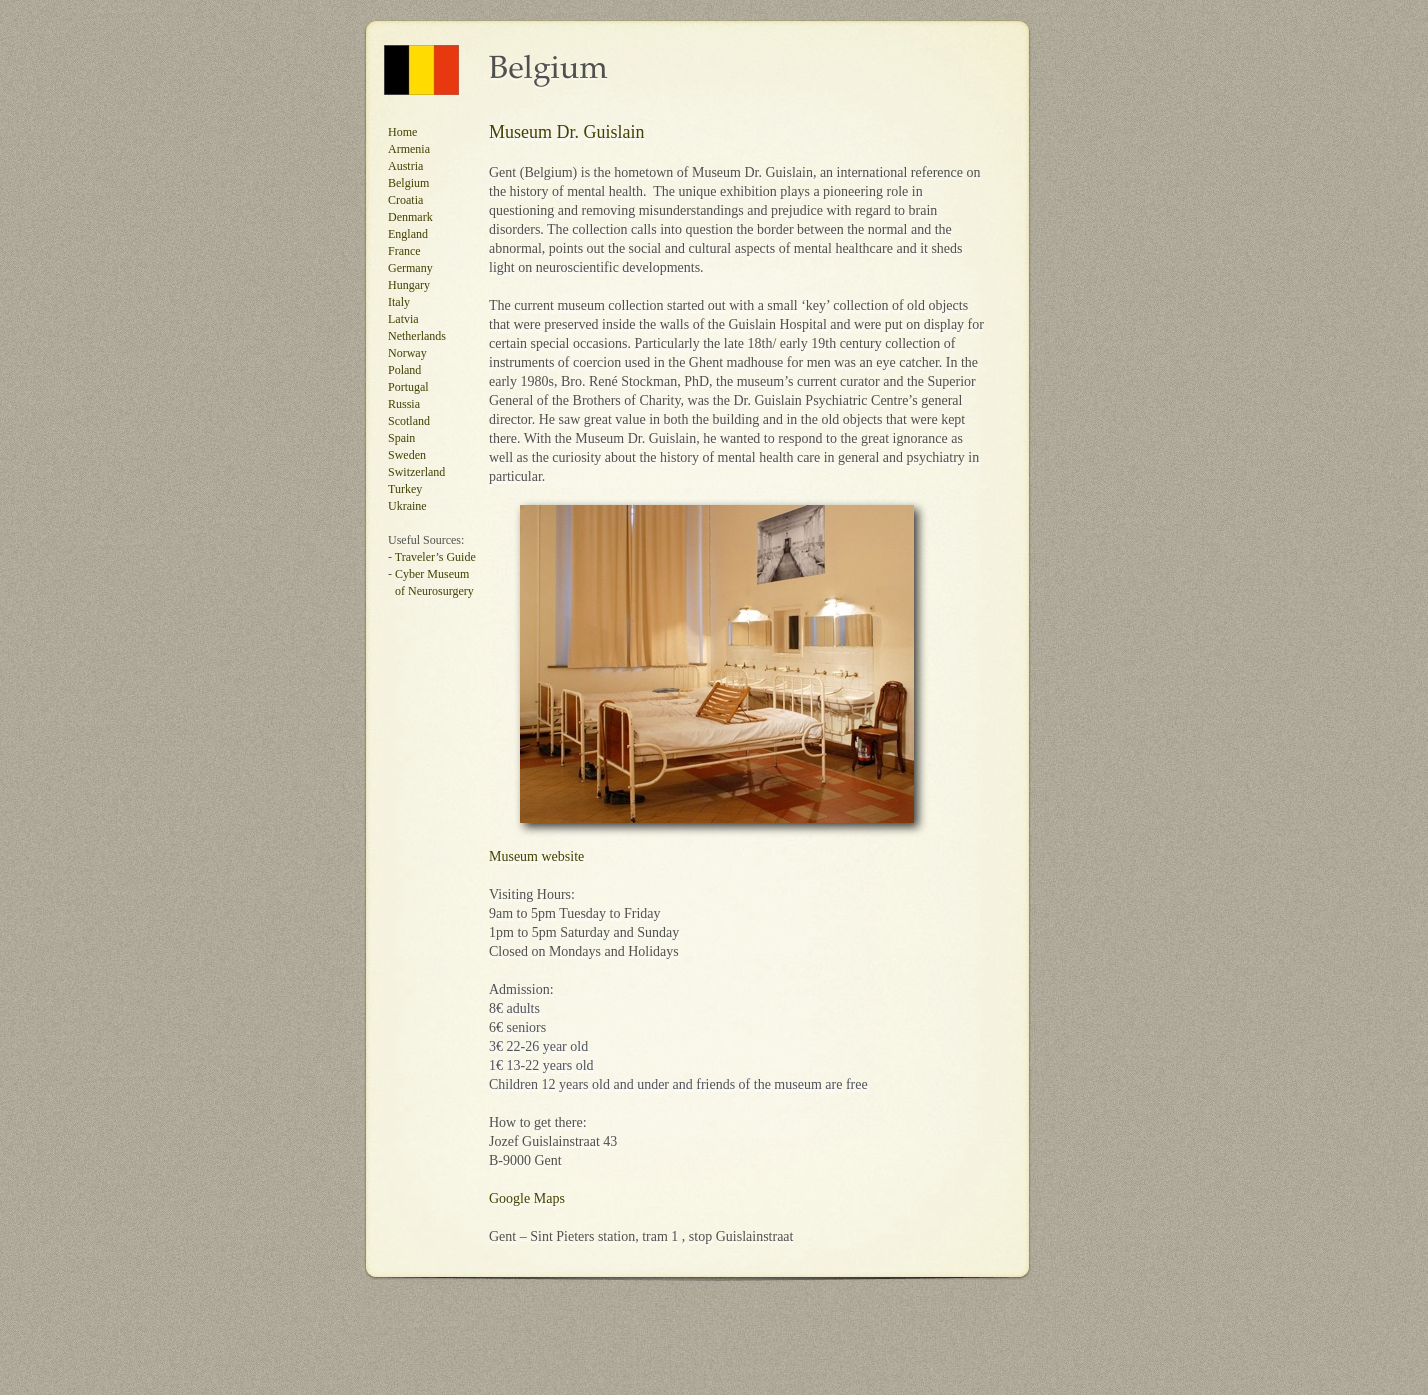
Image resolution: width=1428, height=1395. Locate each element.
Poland (404, 370)
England (408, 234)
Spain (401, 438)
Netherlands (417, 336)
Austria (405, 166)
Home (402, 132)
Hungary (409, 285)
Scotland (409, 421)
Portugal (408, 387)
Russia (404, 404)
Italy (399, 302)
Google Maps (527, 1198)
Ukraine (407, 506)
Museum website (536, 856)
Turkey (405, 489)
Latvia (403, 319)
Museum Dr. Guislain (567, 132)
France (404, 251)
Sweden (407, 455)
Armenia (409, 149)
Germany (410, 268)
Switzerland (416, 472)
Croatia (405, 200)
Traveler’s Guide (435, 557)
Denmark (410, 217)
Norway (407, 353)
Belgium (408, 183)
